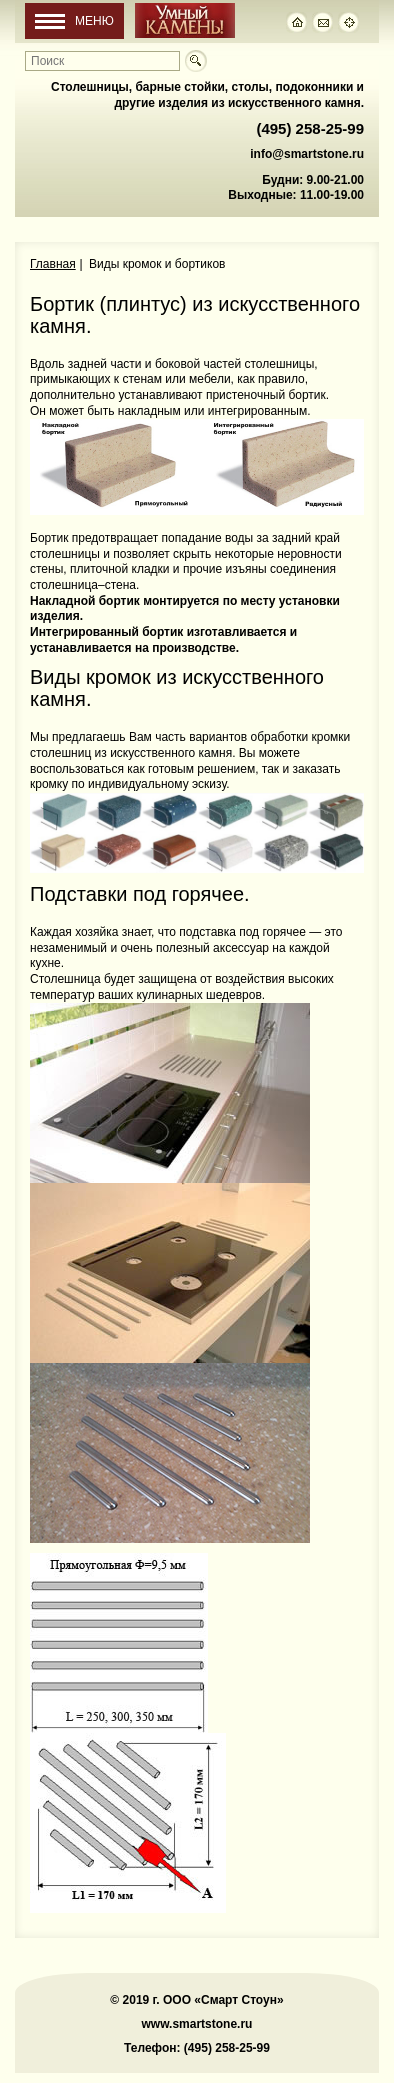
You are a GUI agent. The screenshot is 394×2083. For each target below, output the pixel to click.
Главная (53, 264)
